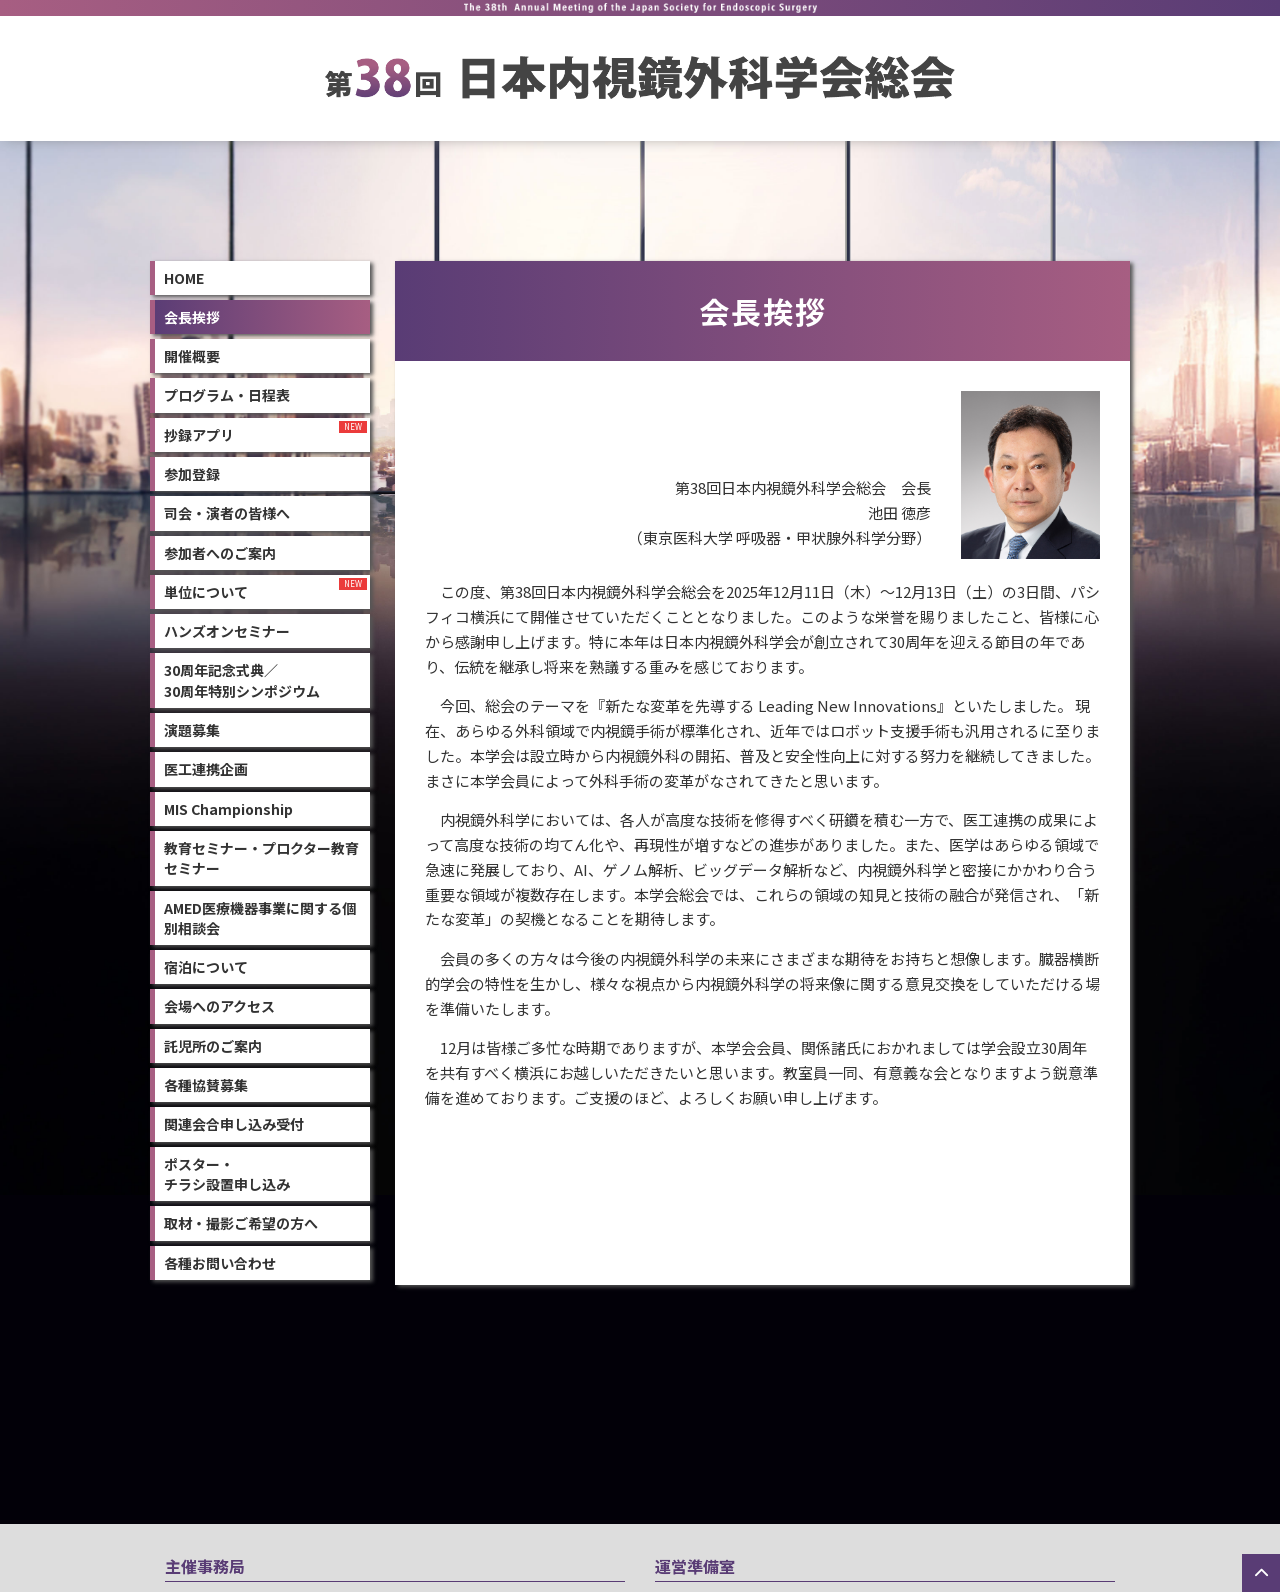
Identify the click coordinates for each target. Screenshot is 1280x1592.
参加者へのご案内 (220, 550)
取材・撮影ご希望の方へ (241, 1221)
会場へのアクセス (219, 1004)
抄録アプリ (199, 432)
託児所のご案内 (213, 1043)
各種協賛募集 (206, 1083)
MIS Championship (228, 806)
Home (184, 275)
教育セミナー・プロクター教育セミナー (261, 856)
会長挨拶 (192, 315)
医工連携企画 (206, 767)
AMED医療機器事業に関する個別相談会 (260, 915)
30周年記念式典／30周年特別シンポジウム (242, 678)
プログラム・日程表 (227, 393)
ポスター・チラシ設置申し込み (227, 1171)
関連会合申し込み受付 (234, 1122)
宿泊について (206, 965)
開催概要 (192, 354)
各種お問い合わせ (220, 1260)
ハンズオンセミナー (227, 629)
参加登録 (192, 472)
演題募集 (192, 728)
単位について (206, 590)
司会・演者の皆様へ (227, 511)
